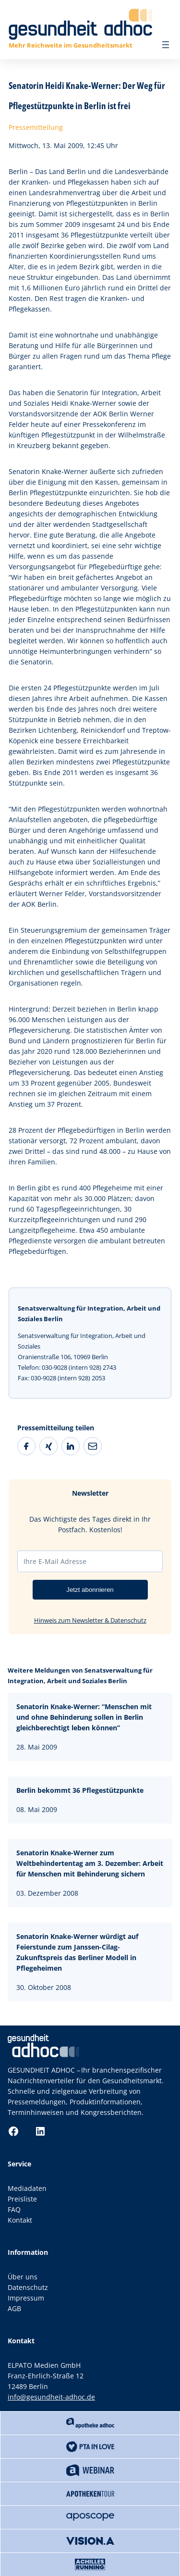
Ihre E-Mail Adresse (55, 1561)
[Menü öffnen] (165, 44)
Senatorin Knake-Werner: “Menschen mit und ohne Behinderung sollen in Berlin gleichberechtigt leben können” (84, 1717)
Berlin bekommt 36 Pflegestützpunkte (80, 1790)
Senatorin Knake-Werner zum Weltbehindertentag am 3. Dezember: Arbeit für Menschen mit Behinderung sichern (89, 1863)
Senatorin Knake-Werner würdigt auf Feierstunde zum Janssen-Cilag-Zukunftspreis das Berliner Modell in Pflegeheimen (77, 1952)
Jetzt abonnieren (90, 1589)
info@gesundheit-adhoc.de (51, 2396)
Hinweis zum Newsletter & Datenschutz (90, 1620)
